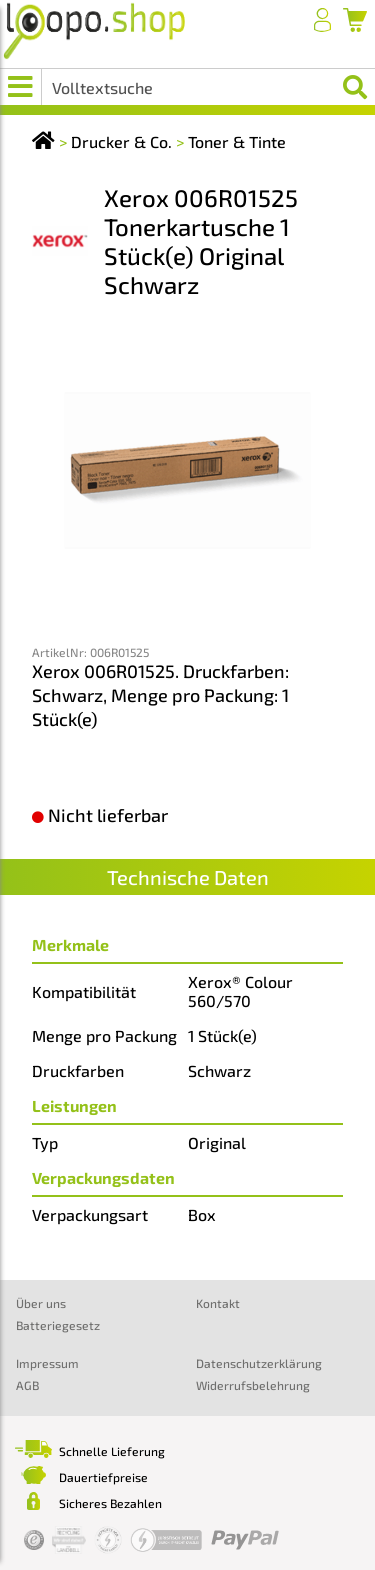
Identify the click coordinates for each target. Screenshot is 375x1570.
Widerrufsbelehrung (253, 1385)
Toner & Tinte (237, 141)
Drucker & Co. (121, 141)
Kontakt (218, 1303)
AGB (27, 1385)
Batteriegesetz (58, 1325)
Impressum (47, 1363)
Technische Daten (188, 877)
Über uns (41, 1303)
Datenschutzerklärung (259, 1363)
